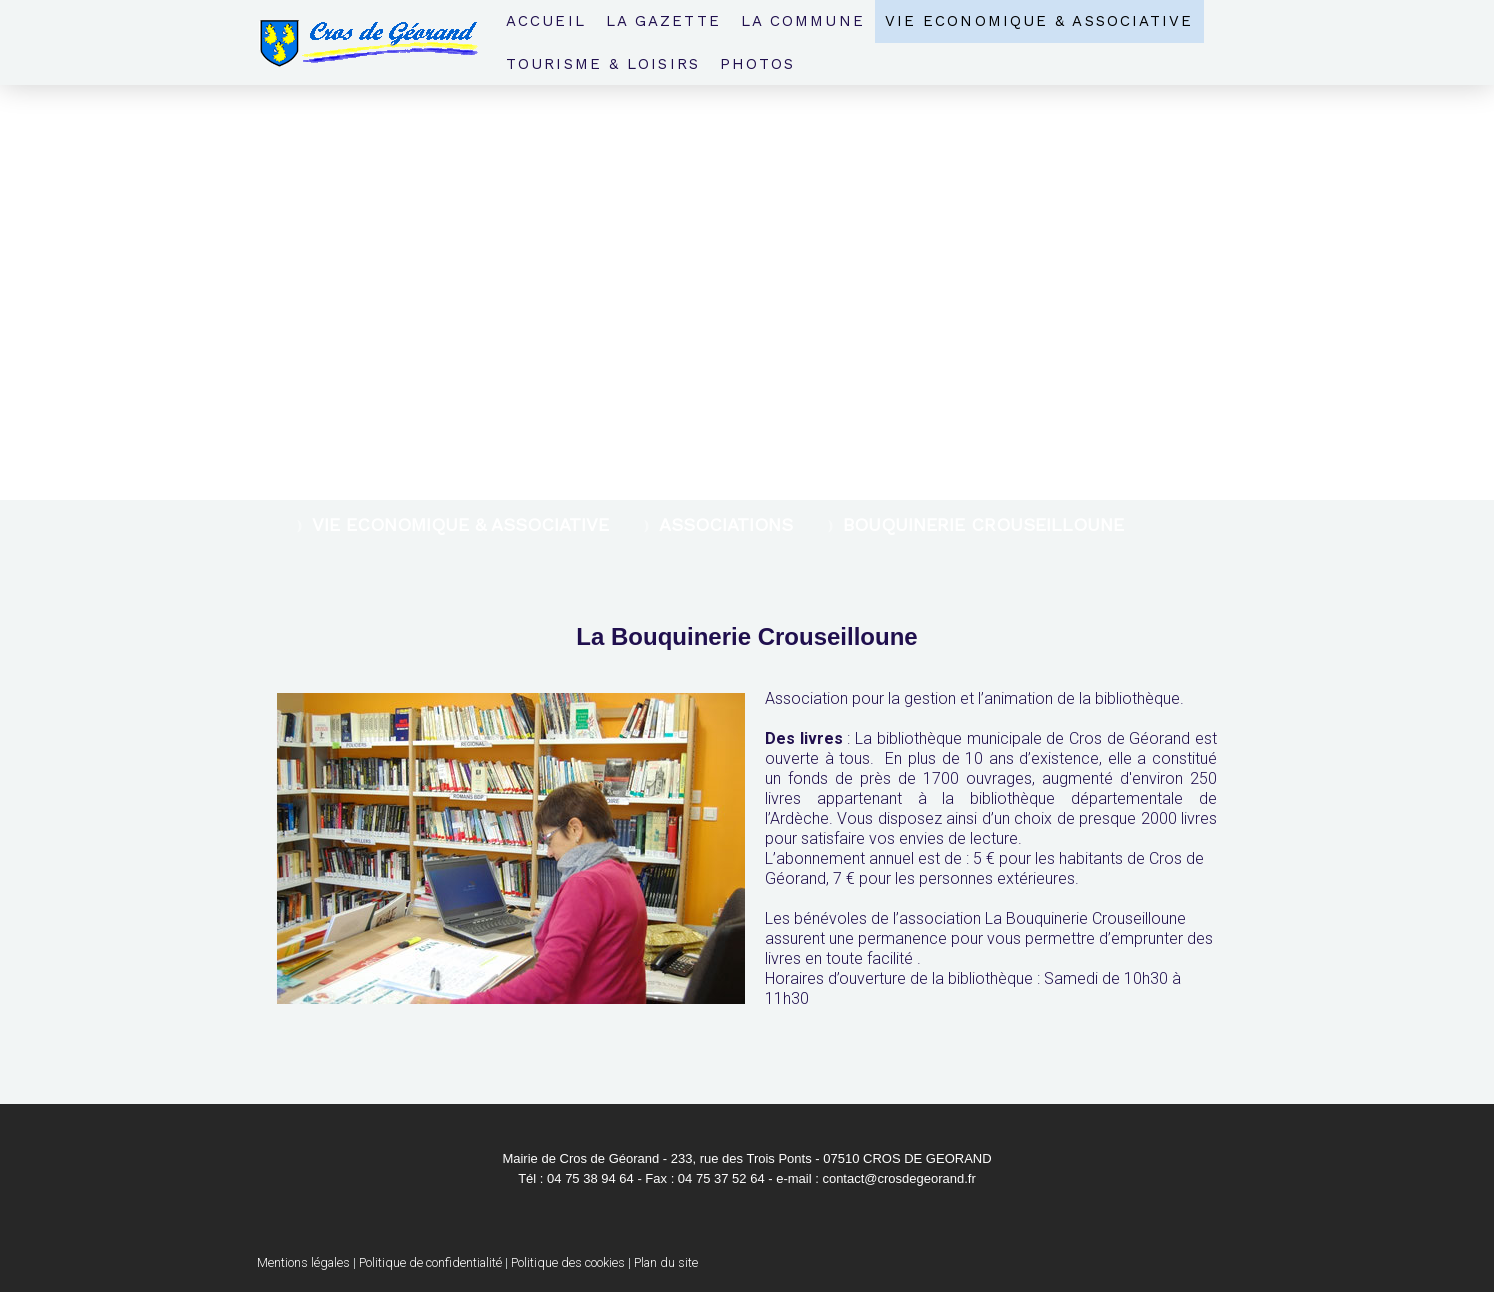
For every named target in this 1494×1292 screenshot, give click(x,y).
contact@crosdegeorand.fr (898, 1178)
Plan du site (666, 1262)
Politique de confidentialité (430, 1262)
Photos (758, 64)
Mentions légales (303, 1262)
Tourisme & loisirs (603, 64)
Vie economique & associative (1039, 21)
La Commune (803, 21)
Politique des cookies (568, 1262)
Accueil (546, 21)
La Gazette (663, 21)
